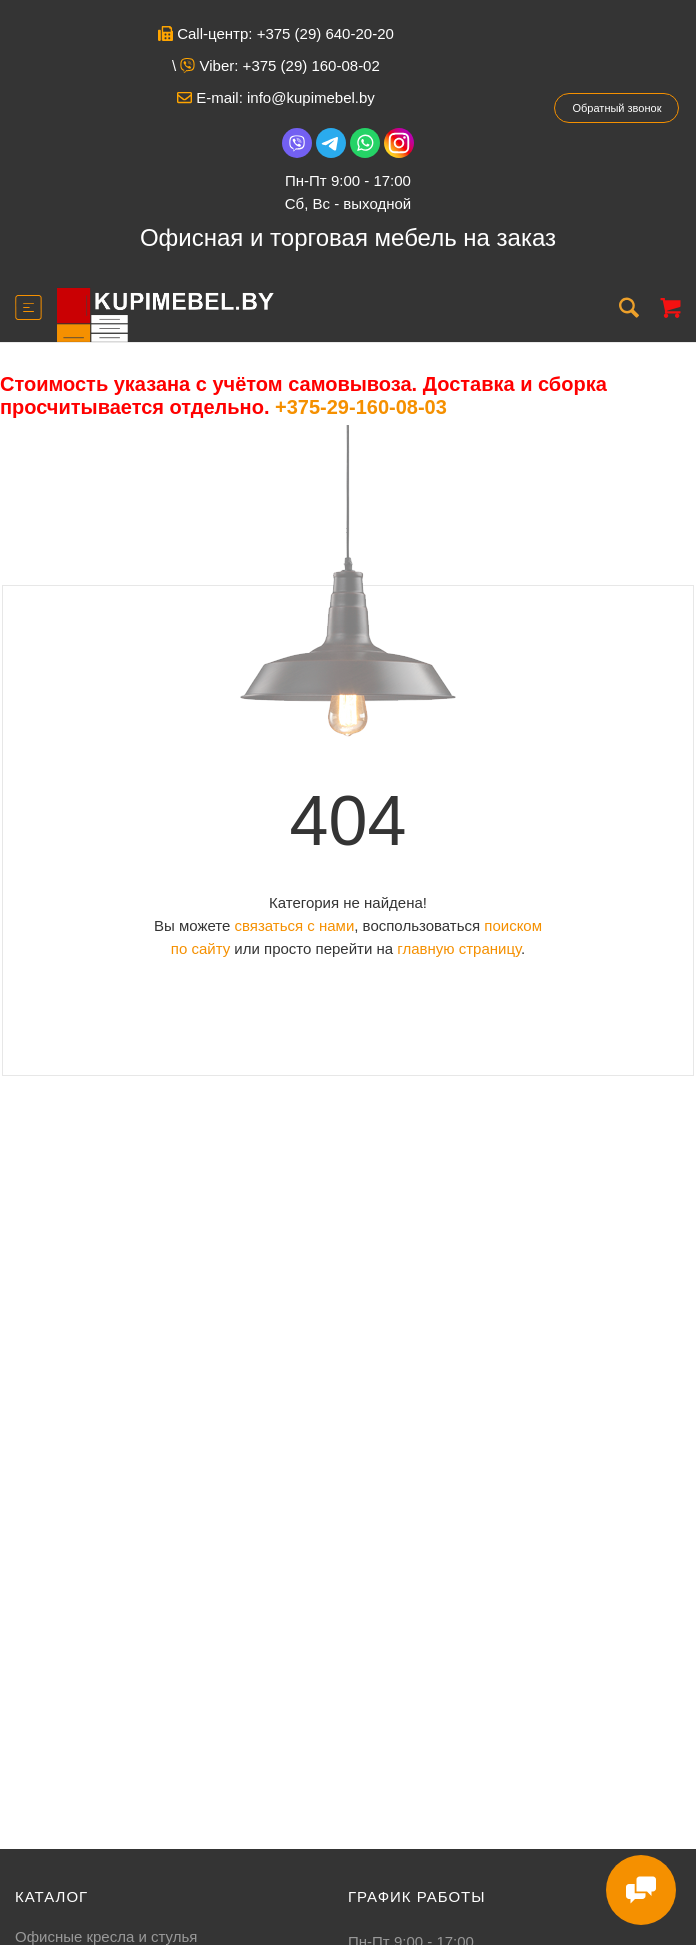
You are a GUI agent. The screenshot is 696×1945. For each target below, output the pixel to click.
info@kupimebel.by (311, 97)
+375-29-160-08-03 (361, 407)
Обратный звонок (617, 108)
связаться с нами (294, 925)
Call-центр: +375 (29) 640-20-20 (276, 33)
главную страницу (459, 948)
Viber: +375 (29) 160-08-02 (279, 65)
